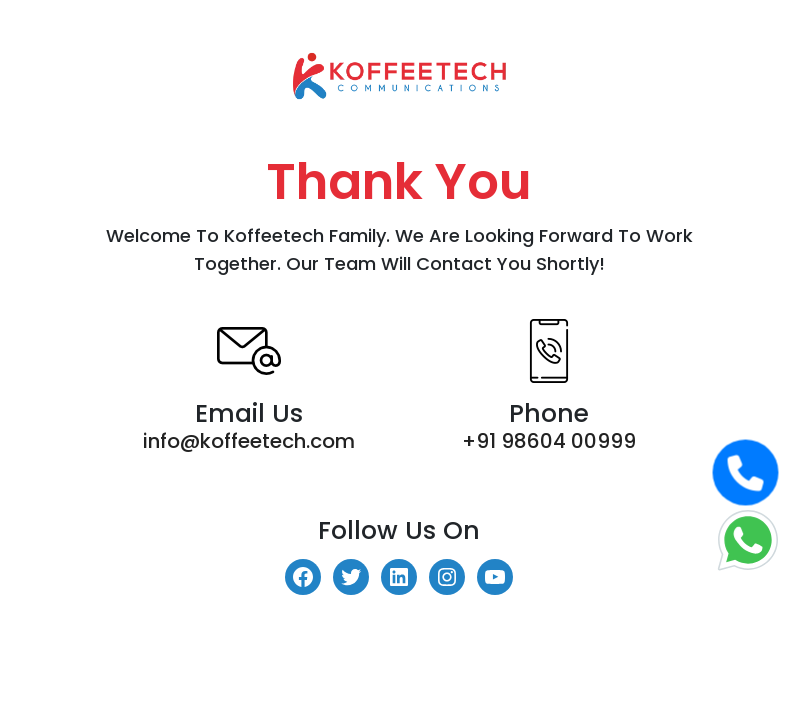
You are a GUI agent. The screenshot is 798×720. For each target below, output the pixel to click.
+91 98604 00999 (549, 441)
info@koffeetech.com (249, 441)
